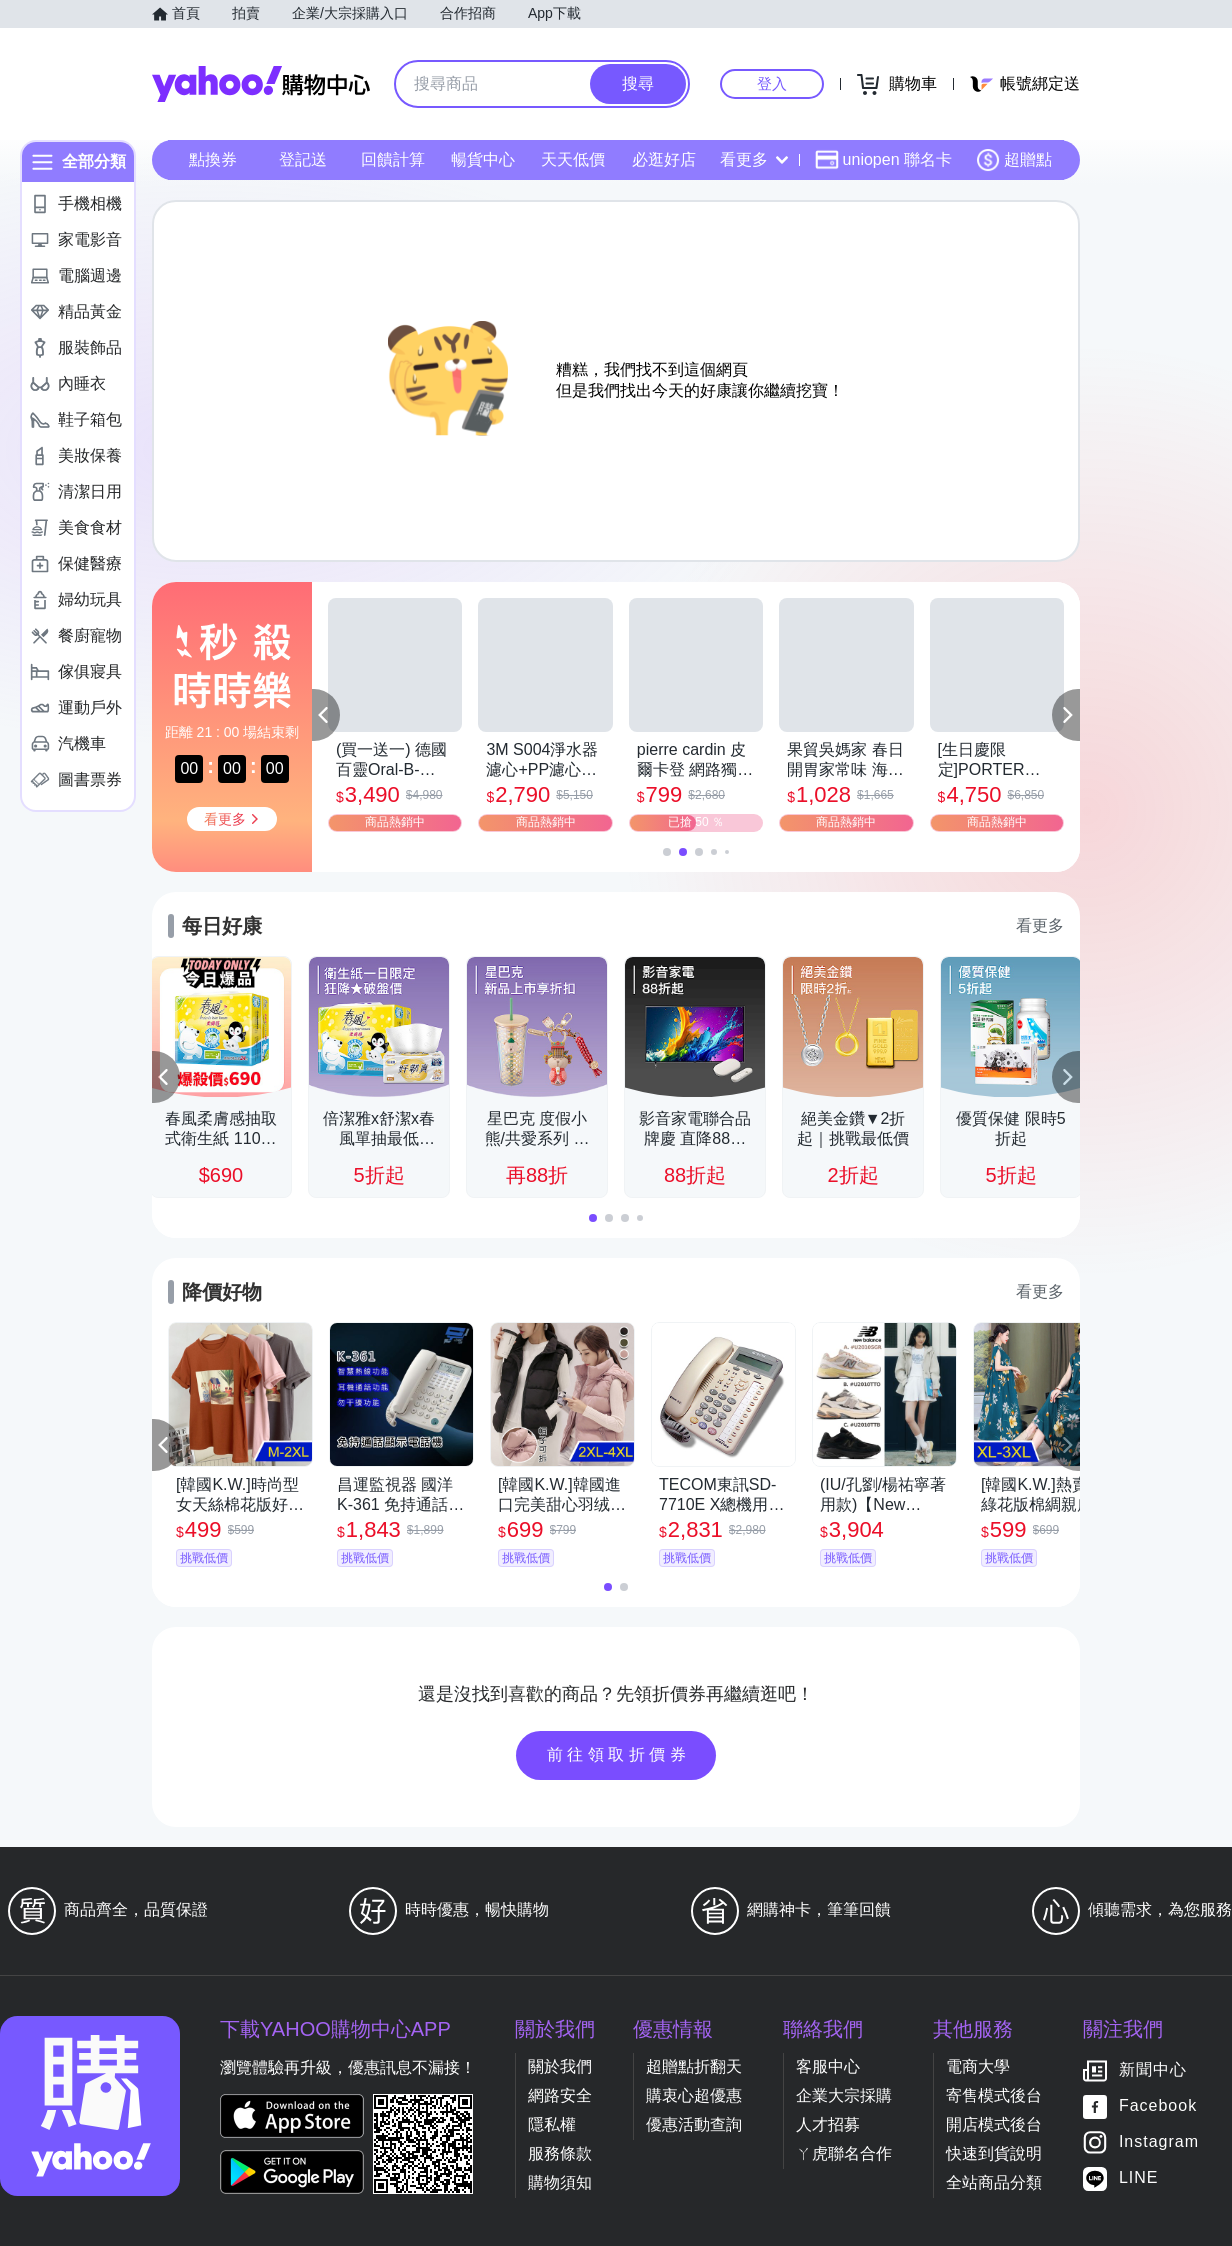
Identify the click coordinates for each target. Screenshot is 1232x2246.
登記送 (303, 159)
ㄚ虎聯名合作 (844, 2153)
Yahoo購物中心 (261, 84)
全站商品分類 (994, 2182)
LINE (1139, 2178)
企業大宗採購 (844, 2095)
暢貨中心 (483, 159)
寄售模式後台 (994, 2095)
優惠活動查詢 (694, 2124)
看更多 (754, 159)
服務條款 (560, 2153)
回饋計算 (393, 159)
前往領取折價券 (619, 1754)
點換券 (213, 159)
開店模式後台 (994, 2124)
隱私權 (552, 2124)
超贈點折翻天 (694, 2066)
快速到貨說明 (994, 2153)
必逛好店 (664, 159)
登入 (772, 83)
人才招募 (828, 2124)
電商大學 (978, 2066)
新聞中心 (1153, 2070)
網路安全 (560, 2095)
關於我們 (560, 2066)
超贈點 (1014, 160)
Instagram (1159, 2142)
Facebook (1158, 2106)
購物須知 (560, 2182)
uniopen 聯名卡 (883, 160)
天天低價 (573, 159)
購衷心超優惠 (694, 2095)
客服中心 (828, 2066)
